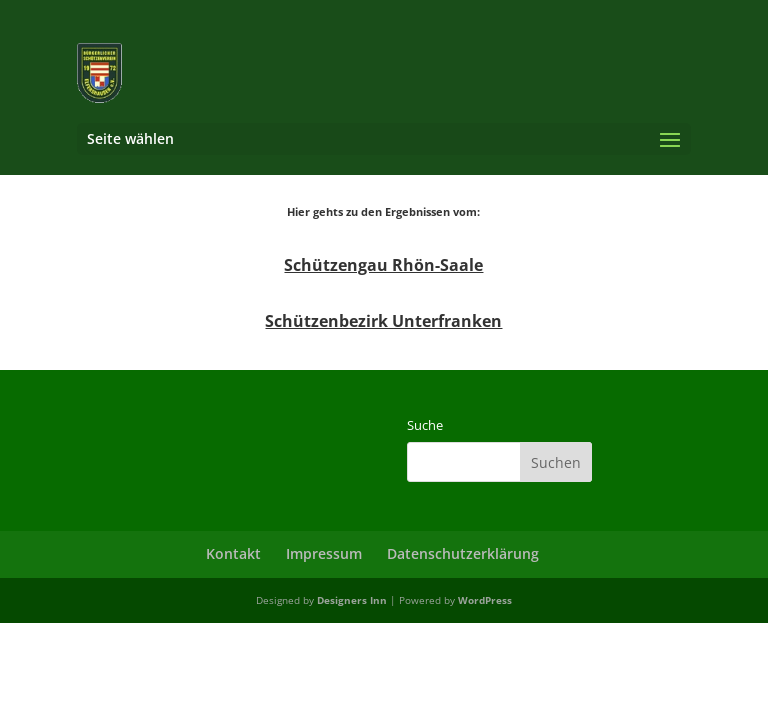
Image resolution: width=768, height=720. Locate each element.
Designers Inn (352, 600)
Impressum (324, 553)
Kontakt (233, 553)
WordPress (485, 600)
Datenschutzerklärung (463, 553)
